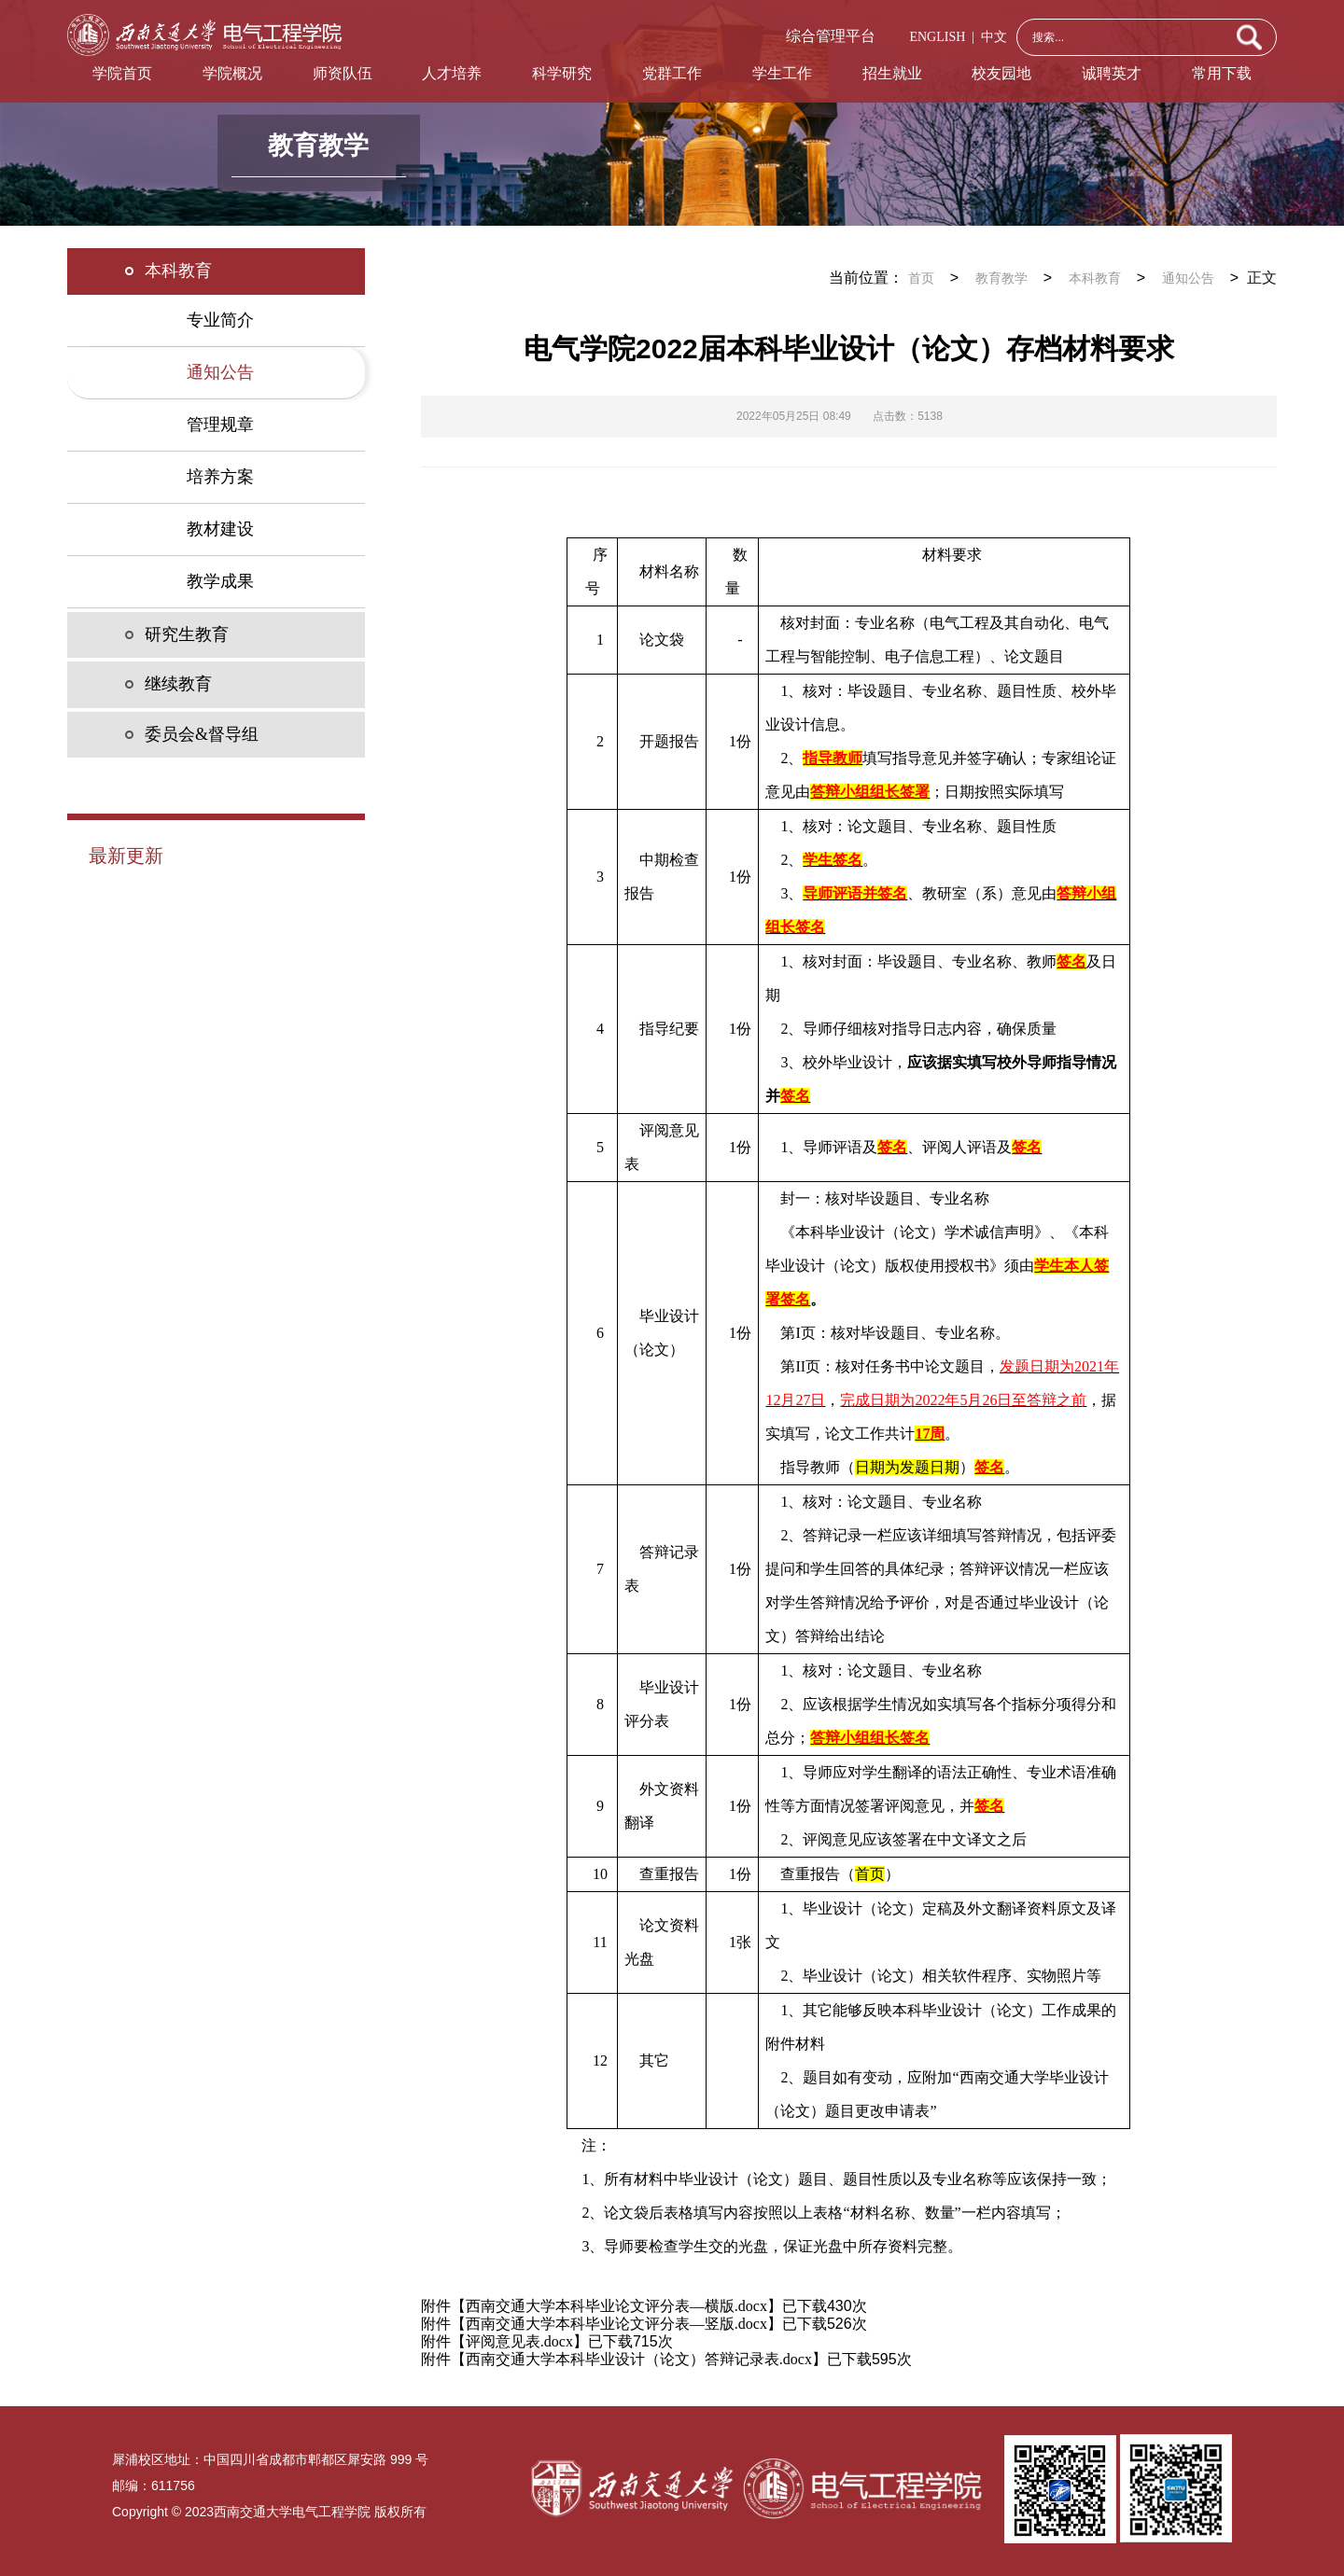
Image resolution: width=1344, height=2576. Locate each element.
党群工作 (672, 73)
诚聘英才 (1111, 73)
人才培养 (452, 73)
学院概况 (232, 73)
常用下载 (1222, 73)
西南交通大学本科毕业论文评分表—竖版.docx (616, 2324)
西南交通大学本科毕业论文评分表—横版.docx (616, 2306)
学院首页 (122, 73)
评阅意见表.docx (519, 2341)
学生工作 (782, 73)
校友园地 (1001, 73)
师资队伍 (342, 73)
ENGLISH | (941, 37)
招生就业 (892, 73)
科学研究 (562, 73)
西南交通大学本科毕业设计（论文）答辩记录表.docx (639, 2359)
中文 (990, 37)
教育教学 (1001, 278)
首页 (921, 278)
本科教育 (1095, 278)
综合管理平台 (830, 36)
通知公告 (1188, 278)
